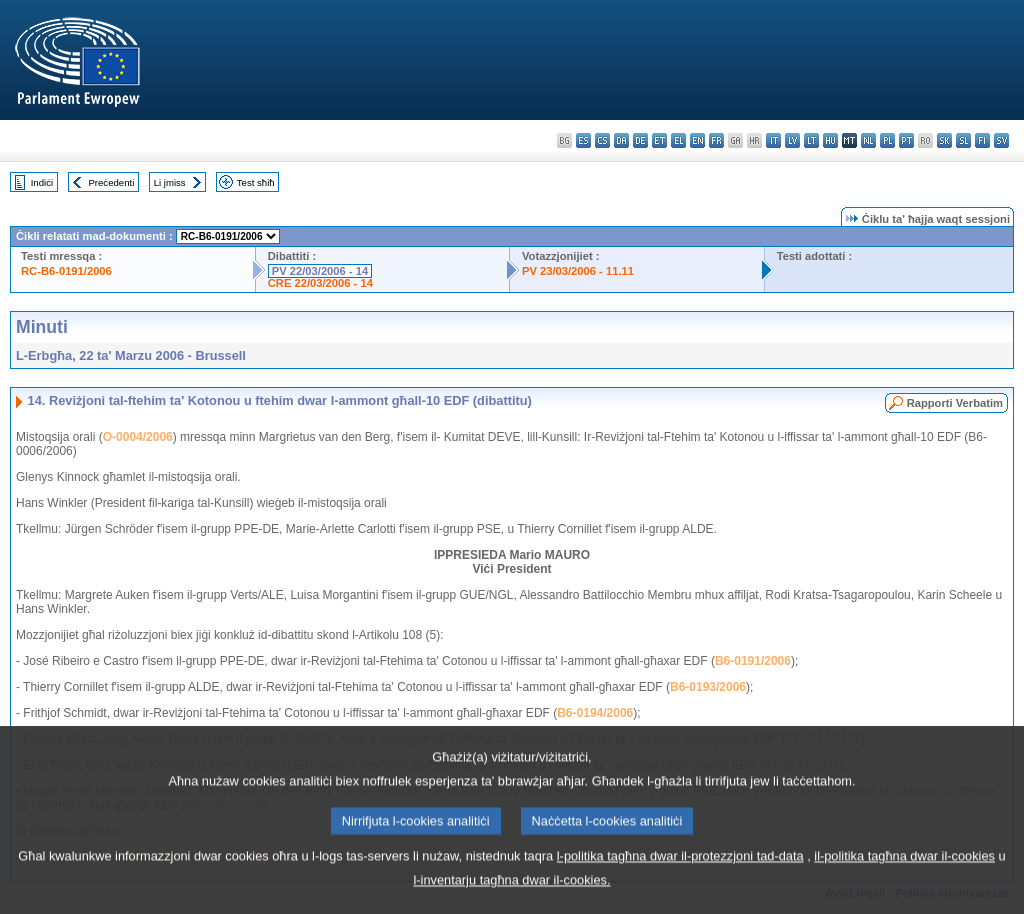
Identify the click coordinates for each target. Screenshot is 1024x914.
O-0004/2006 (138, 437)
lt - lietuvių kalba (811, 140)
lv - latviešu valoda (792, 140)
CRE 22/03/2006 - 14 (320, 283)
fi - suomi (982, 140)
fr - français (716, 140)
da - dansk (621, 140)
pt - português (906, 140)
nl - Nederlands (868, 140)
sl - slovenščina (963, 140)
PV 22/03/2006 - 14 (320, 271)
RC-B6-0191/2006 (66, 271)
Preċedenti (111, 182)
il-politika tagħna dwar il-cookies (904, 878)
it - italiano (773, 140)
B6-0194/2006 (595, 713)
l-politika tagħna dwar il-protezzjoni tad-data (680, 878)
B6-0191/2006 (753, 661)
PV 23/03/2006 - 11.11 (578, 271)
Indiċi (42, 182)
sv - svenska (1001, 140)
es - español (583, 140)
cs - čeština (602, 140)
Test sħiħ (256, 182)
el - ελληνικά (678, 140)
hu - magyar (830, 140)
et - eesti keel (659, 140)
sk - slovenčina (944, 140)
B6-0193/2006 (708, 687)
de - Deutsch (640, 140)
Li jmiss (170, 182)
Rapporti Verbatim (955, 403)
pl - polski (887, 140)
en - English (697, 140)
